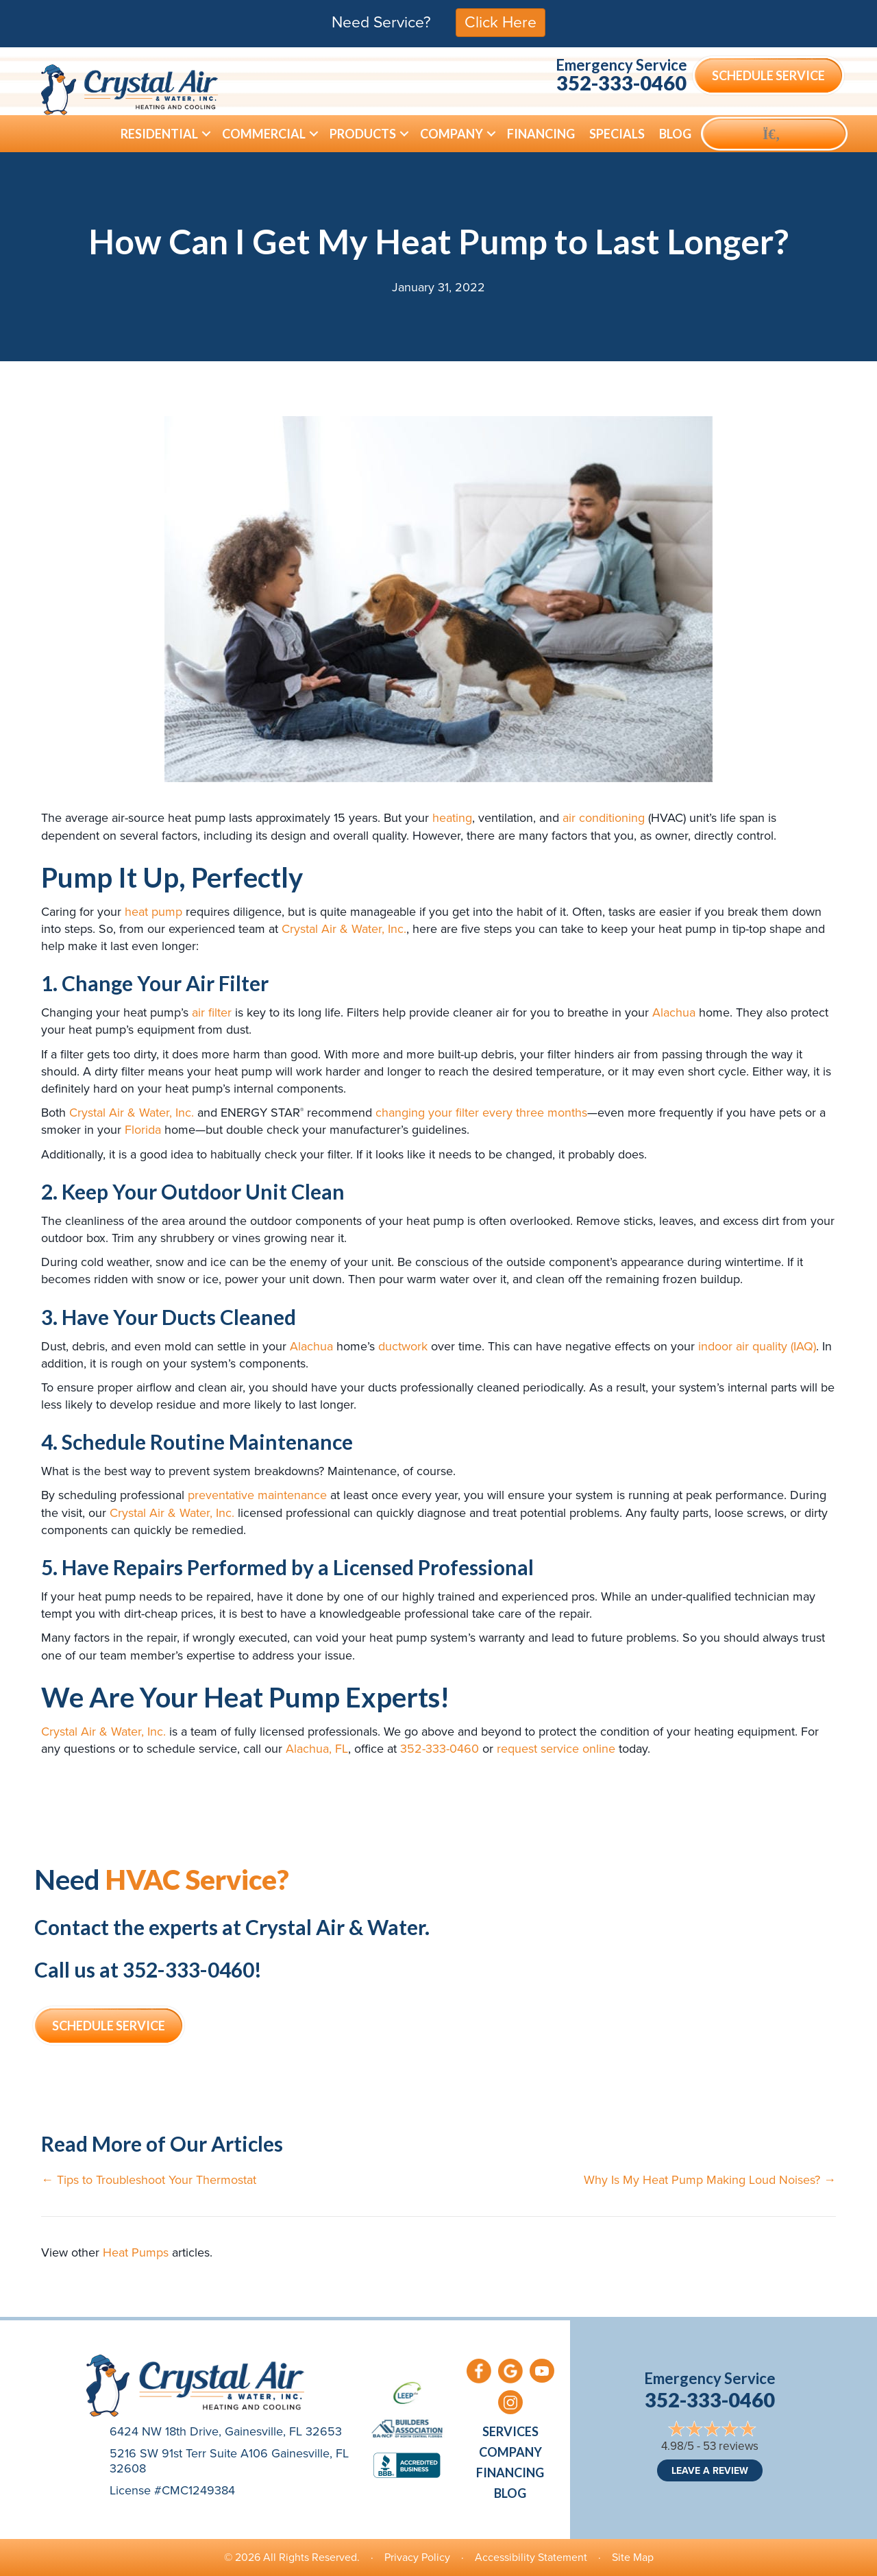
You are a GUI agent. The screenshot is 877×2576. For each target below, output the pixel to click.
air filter (212, 1012)
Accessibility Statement (531, 2557)
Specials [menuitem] (617, 133)
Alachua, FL (317, 1749)
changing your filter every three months (481, 1112)
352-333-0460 (621, 83)
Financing (510, 2472)
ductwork (403, 1346)
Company (510, 2451)
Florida (143, 1130)
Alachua (673, 1012)
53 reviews (730, 2446)
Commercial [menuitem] (264, 133)
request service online (556, 1749)
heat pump (153, 912)
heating (452, 818)
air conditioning (604, 818)
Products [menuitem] (363, 133)
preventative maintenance (257, 1495)
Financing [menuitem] (541, 133)
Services (510, 2431)
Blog (510, 2493)
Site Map (633, 2557)
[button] (206, 133)
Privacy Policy (417, 2557)
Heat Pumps (136, 2252)
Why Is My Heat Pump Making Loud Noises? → (710, 2180)
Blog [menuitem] (675, 133)
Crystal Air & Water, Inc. (344, 929)
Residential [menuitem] (159, 133)
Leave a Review (709, 2470)
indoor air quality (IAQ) (757, 1346)
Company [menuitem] (451, 133)
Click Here (500, 22)
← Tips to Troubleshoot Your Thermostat (148, 2180)
